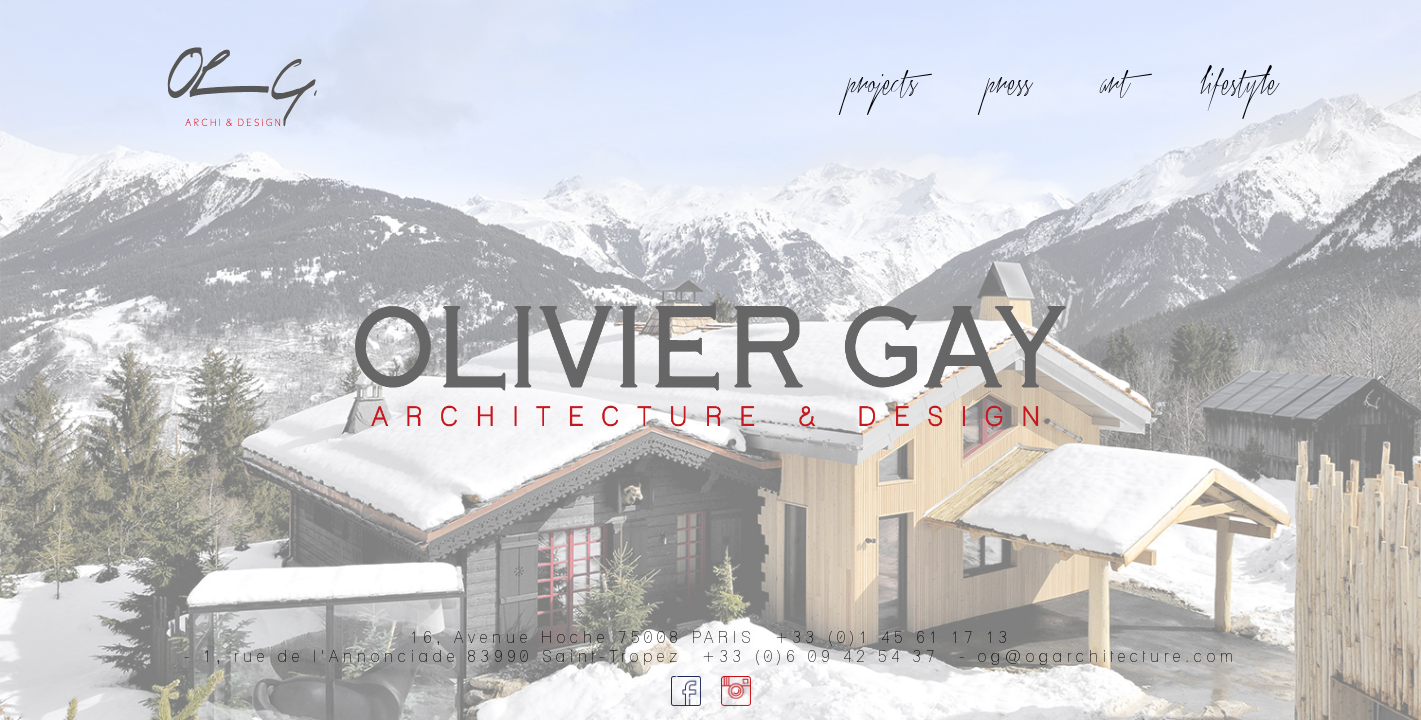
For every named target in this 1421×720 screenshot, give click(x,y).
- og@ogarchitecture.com (1098, 656)
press (1010, 85)
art (1117, 85)
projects (883, 85)
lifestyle (1240, 85)
